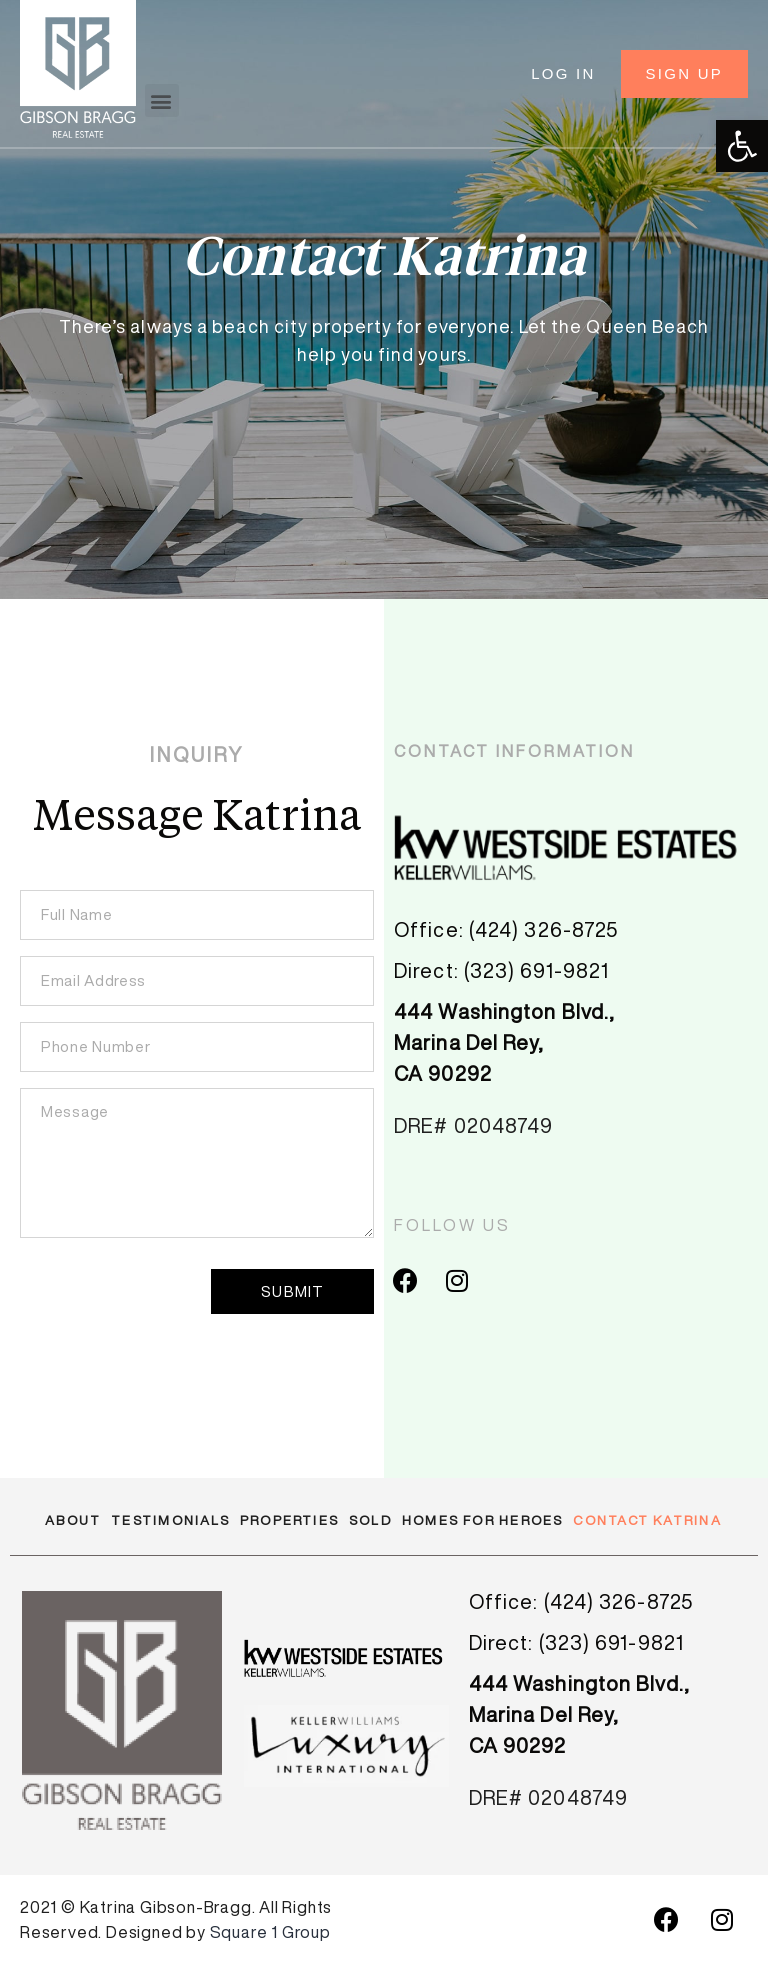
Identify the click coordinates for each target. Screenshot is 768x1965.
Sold (370, 1520)
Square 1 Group (270, 1932)
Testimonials (170, 1520)
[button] (162, 100)
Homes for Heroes (483, 1520)
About (73, 1520)
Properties (289, 1520)
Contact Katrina (647, 1520)
